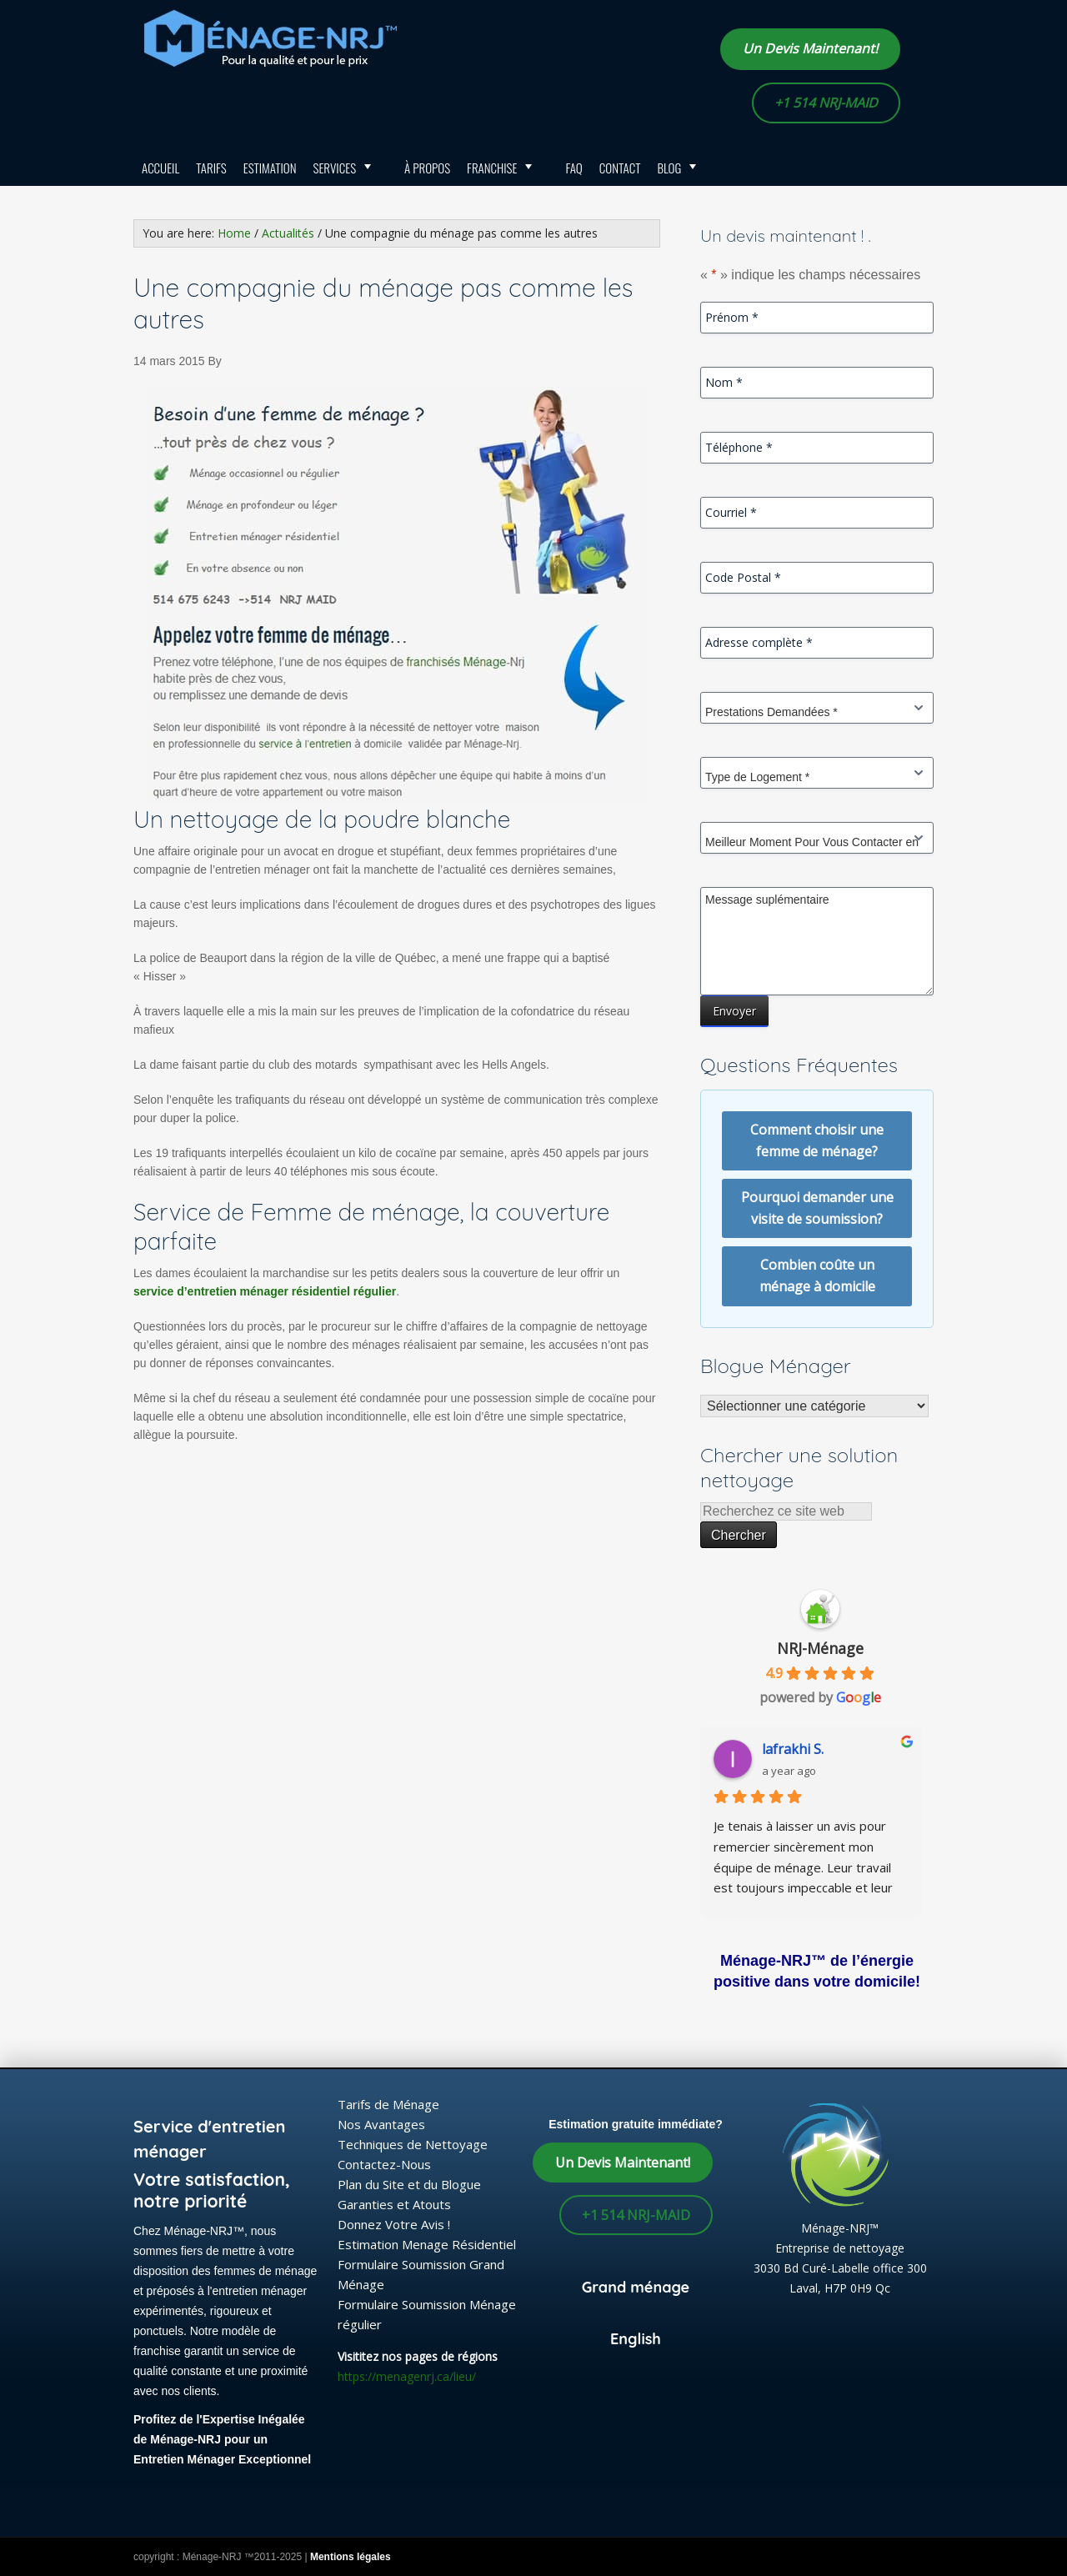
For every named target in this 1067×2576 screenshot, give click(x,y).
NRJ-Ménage (820, 1648)
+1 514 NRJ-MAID (826, 102)
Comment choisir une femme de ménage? (817, 1140)
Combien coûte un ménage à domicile (817, 1275)
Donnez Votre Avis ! (394, 2224)
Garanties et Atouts (394, 2204)
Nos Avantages (381, 2124)
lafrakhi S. (798, 1749)
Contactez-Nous (384, 2164)
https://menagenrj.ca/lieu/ (407, 2376)
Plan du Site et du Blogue (409, 2184)
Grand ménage (636, 2287)
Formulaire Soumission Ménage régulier (427, 2314)
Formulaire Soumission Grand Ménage (421, 2274)
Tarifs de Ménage (388, 2104)
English (635, 2338)
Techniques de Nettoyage (413, 2144)
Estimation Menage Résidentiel (427, 2244)
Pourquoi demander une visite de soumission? (817, 1208)
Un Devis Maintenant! (810, 48)
